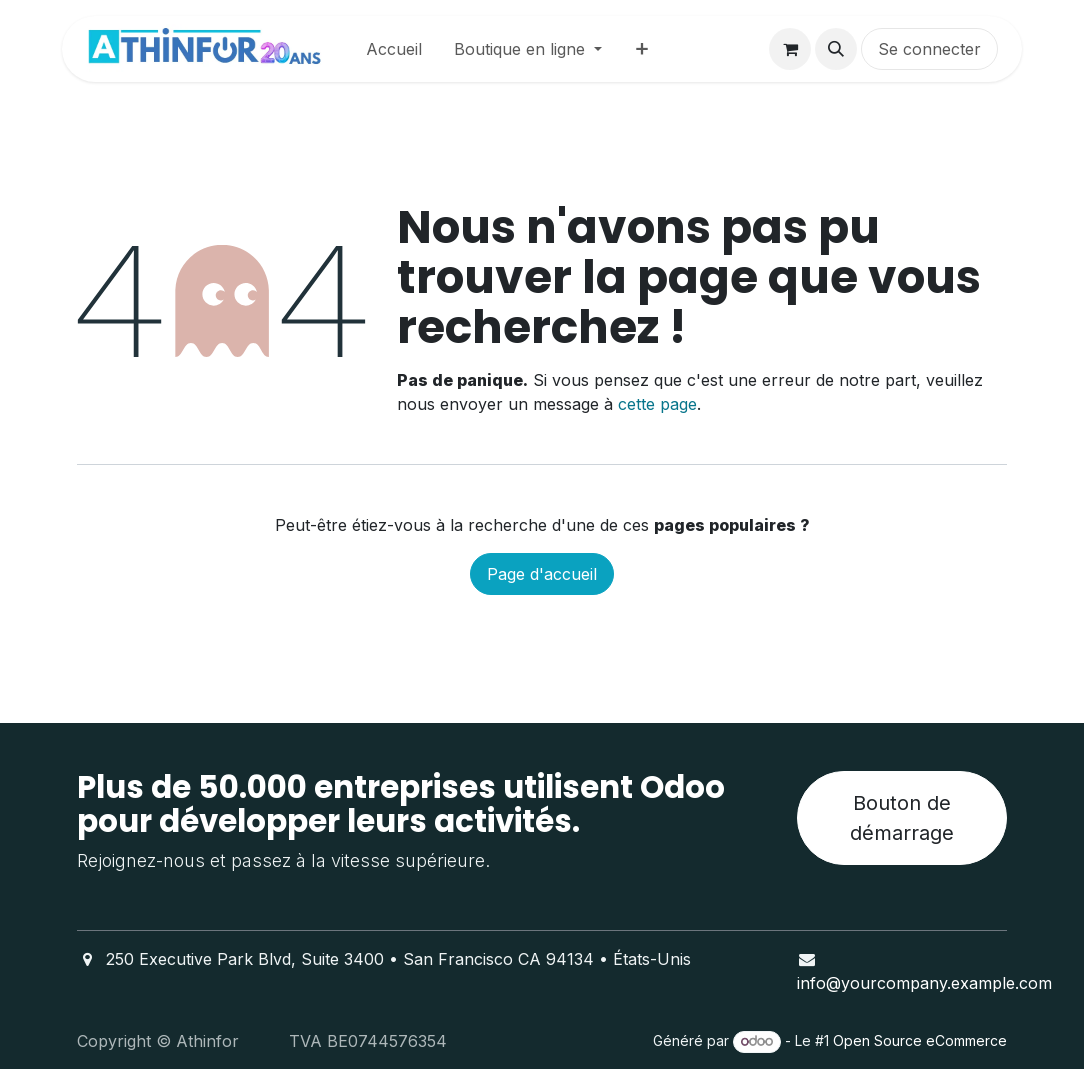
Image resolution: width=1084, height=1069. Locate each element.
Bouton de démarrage (902, 818)
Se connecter (929, 49)
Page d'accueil (542, 574)
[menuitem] (394, 49)
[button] (836, 49)
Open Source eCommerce (920, 1040)
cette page (657, 404)
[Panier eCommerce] (790, 49)
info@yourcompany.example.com (924, 983)
